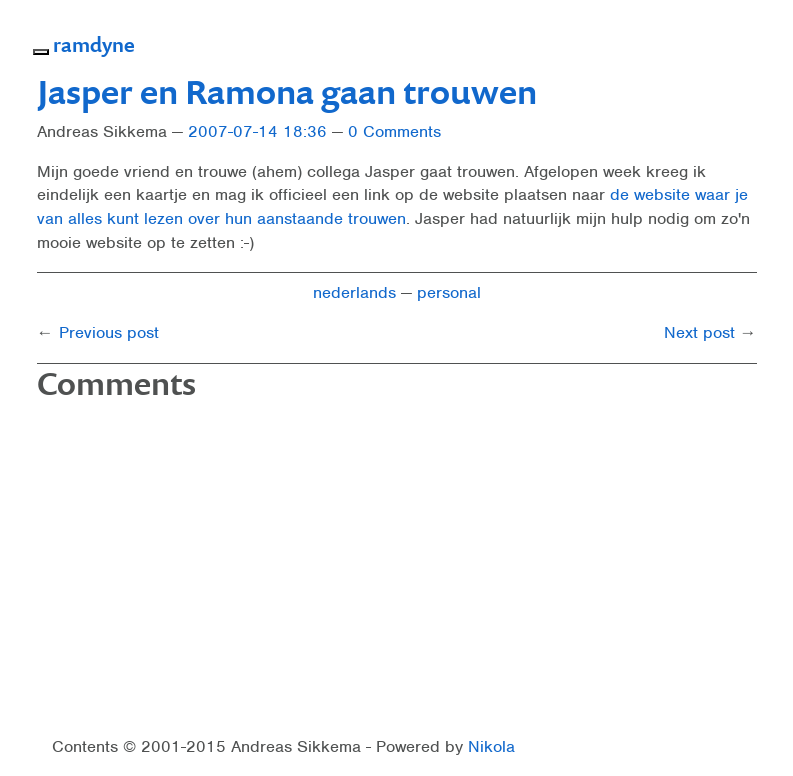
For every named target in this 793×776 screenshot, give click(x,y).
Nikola (491, 746)
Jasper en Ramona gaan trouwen (287, 91)
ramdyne (94, 44)
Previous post (109, 332)
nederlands (354, 292)
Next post (699, 332)
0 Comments (394, 131)
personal (449, 292)
